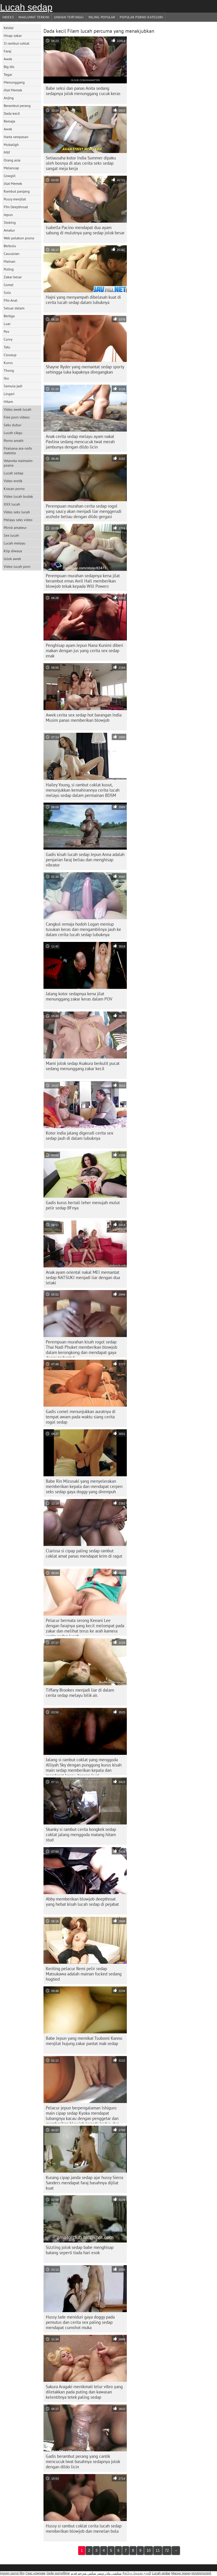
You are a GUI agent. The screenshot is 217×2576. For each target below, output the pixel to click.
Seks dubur (12, 425)
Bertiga (9, 316)
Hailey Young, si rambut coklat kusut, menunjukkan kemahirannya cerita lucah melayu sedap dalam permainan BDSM (82, 790)
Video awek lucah (17, 409)
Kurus (8, 362)
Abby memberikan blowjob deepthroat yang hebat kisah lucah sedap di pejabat (82, 1901)
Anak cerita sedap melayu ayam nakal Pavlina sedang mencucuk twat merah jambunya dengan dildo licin (80, 442)
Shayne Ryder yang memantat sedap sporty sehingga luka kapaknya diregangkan (85, 369)
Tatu (7, 347)
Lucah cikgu (13, 432)
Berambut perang (17, 105)
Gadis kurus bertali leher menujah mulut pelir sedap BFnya (83, 1205)
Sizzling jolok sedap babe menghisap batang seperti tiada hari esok (80, 2250)
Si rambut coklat (16, 43)
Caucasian (11, 253)
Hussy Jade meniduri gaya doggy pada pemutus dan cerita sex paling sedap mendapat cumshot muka (80, 2322)
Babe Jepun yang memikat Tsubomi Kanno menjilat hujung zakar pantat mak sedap (84, 2040)
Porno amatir (14, 440)
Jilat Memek (13, 90)
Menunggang (14, 82)
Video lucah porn (17, 566)
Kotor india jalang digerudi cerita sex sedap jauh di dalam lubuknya (79, 1135)
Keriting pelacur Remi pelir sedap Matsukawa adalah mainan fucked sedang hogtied (84, 1974)
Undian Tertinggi (69, 17)
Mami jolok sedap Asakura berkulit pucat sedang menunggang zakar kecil (82, 1066)
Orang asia (12, 160)
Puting (9, 269)
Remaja (9, 121)
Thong (9, 370)
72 (167, 2550)
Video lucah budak (18, 496)
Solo (7, 292)
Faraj (7, 51)
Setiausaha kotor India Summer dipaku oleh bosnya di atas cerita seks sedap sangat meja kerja (81, 163)
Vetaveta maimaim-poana (19, 463)
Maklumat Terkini (34, 17)
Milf (7, 152)
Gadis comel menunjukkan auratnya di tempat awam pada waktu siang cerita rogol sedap (80, 1417)
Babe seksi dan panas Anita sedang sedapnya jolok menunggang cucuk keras (83, 90)
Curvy (8, 339)
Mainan (9, 261)
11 (158, 2550)
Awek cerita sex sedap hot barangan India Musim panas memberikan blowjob (84, 717)
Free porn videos (17, 417)
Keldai (9, 27)
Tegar (8, 74)
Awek (8, 59)
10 (148, 2550)
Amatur (9, 230)
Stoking (10, 222)
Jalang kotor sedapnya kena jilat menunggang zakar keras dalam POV (79, 996)
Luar (7, 323)
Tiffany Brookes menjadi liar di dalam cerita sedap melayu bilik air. (80, 1692)
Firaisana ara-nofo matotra (18, 450)
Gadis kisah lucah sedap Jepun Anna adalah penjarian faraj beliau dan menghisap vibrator (85, 860)
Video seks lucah (17, 512)
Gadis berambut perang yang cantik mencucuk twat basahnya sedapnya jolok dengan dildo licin (83, 2461)
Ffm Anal (10, 300)
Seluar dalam (14, 308)
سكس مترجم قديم (83, 2573)
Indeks (8, 17)
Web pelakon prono (19, 238)
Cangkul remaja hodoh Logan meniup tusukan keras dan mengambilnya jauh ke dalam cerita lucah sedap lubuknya (83, 929)
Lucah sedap (26, 7)
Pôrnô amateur (15, 527)
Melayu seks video (18, 519)
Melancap (11, 168)
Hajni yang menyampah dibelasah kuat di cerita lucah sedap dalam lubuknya (83, 299)
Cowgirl (10, 175)
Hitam (8, 401)
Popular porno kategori (141, 17)
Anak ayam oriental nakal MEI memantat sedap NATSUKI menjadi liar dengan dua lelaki (83, 1277)
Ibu (6, 378)
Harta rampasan (16, 136)
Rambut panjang (17, 191)
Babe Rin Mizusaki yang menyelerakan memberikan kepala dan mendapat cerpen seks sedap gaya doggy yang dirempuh (84, 1486)
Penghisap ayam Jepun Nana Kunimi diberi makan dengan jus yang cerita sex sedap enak (84, 651)
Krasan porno (14, 488)
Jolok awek (12, 558)
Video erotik (13, 481)
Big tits (9, 66)
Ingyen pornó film (12, 2573)
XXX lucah (12, 504)
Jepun (8, 214)
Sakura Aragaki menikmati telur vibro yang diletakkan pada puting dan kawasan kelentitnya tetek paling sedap (84, 2392)
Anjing (9, 98)
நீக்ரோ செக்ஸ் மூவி (136, 2573)
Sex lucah (11, 535)
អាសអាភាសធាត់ (201, 2573)
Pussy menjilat (15, 199)
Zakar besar (13, 277)
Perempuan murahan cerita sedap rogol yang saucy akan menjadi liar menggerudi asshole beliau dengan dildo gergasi (83, 511)
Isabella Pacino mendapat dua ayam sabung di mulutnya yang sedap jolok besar (85, 230)
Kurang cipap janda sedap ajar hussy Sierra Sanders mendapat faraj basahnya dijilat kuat (84, 2183)
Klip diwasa (13, 551)
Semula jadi (13, 386)
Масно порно (181, 2573)
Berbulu (10, 245)
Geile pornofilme (58, 2573)
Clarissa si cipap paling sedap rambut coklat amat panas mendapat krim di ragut (84, 1553)
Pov (6, 331)
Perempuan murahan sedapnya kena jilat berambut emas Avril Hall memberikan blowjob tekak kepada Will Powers (83, 581)
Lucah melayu (14, 543)
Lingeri (9, 393)
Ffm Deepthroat (16, 207)
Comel (9, 284)
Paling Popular (102, 17)
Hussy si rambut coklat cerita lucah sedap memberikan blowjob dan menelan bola (84, 2528)
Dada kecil (12, 113)
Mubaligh (11, 144)
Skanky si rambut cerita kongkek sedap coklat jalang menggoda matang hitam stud (81, 1835)
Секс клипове (35, 2573)
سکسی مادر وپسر (109, 2573)
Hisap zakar (13, 35)
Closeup (10, 355)
